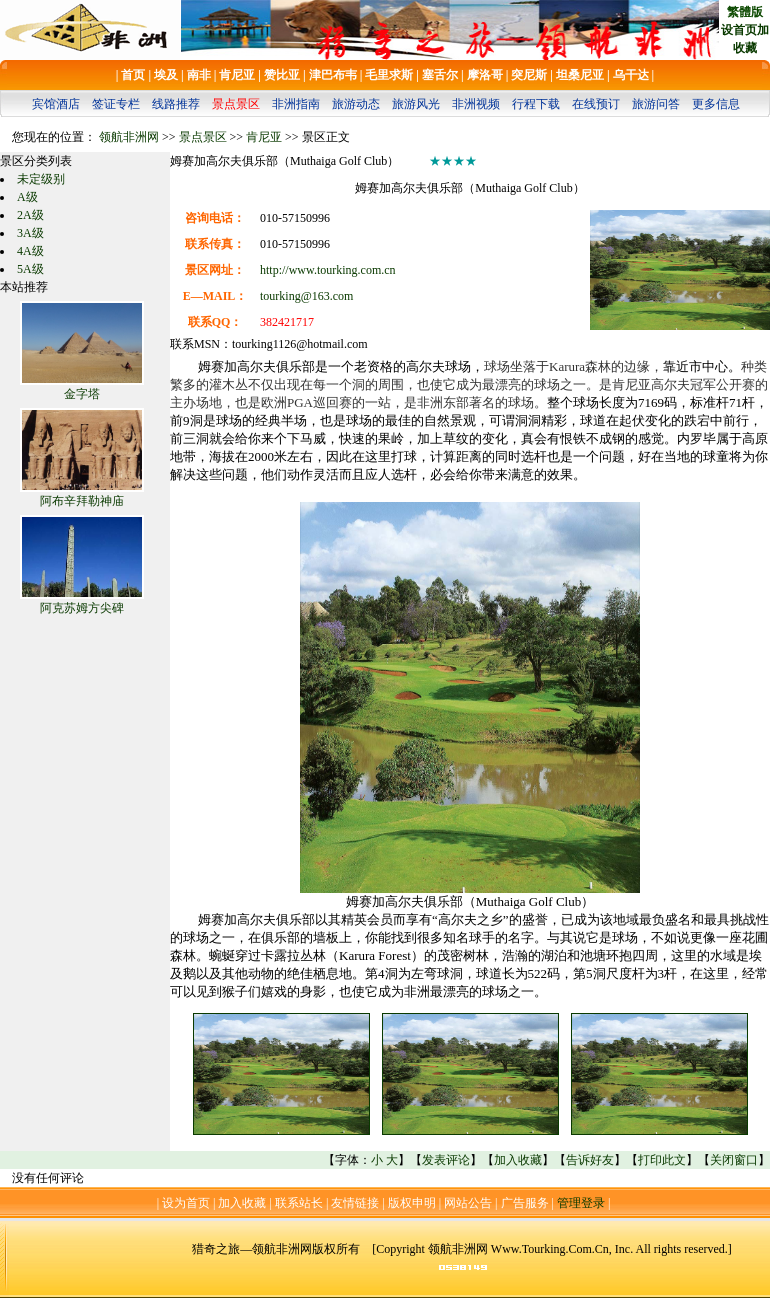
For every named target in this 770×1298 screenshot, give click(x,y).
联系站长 (299, 1203)
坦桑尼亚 (580, 75)
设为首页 (186, 1203)
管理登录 (581, 1203)
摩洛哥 (485, 75)
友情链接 (355, 1203)
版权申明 (412, 1203)
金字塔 (82, 394)
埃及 (166, 75)
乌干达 (631, 75)
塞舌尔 (440, 75)
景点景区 (236, 104)
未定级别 (41, 179)
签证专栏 (116, 104)
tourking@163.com (306, 296)
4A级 (30, 251)
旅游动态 (356, 104)
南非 (199, 75)
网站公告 (468, 1203)
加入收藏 (518, 1160)
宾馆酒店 (56, 104)
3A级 (30, 233)
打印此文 (662, 1160)
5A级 (30, 269)
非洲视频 (476, 104)
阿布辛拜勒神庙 (82, 501)
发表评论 (446, 1160)
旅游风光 (416, 104)
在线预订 (596, 104)
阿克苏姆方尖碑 (82, 608)
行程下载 (536, 104)
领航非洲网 (129, 137)
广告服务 (525, 1203)
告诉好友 (590, 1160)
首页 (133, 75)
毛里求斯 (389, 75)
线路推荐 (176, 104)
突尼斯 (529, 75)
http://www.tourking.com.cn (328, 270)
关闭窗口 (734, 1160)
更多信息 (716, 104)
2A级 (30, 215)
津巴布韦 (333, 75)
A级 (27, 197)
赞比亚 (282, 75)
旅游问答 (656, 104)
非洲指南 (296, 104)
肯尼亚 (237, 75)
